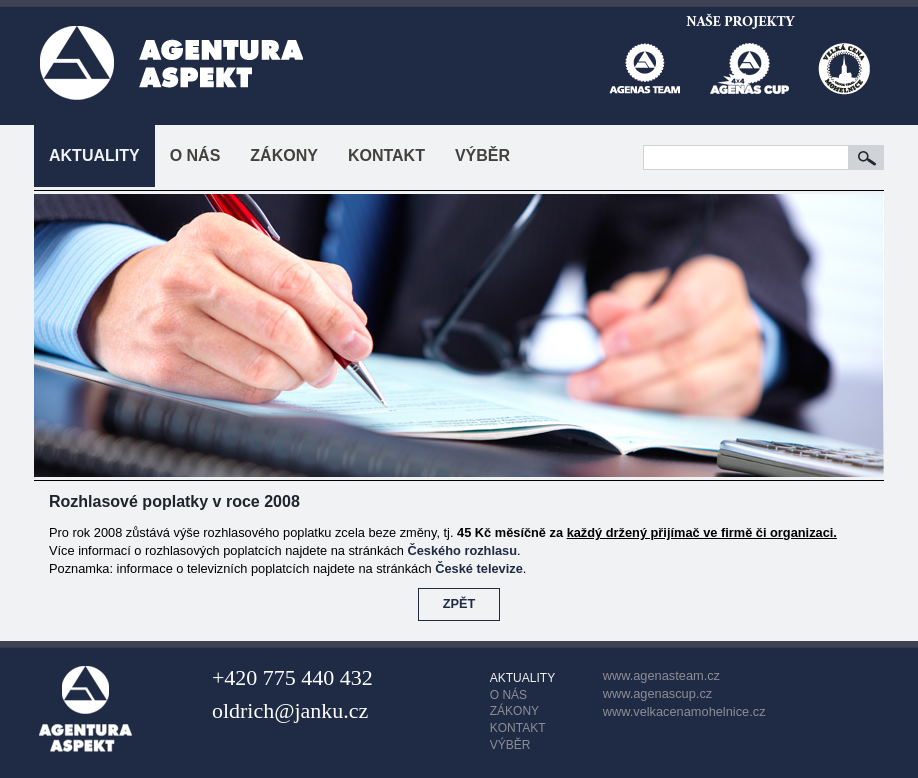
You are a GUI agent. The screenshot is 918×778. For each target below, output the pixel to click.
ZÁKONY (284, 155)
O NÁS (195, 155)
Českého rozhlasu (463, 550)
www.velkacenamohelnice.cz (684, 711)
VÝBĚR (482, 155)
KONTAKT (386, 155)
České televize (479, 568)
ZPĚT (459, 603)
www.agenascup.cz (658, 693)
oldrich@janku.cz (290, 710)
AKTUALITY (94, 155)
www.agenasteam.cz (661, 675)
